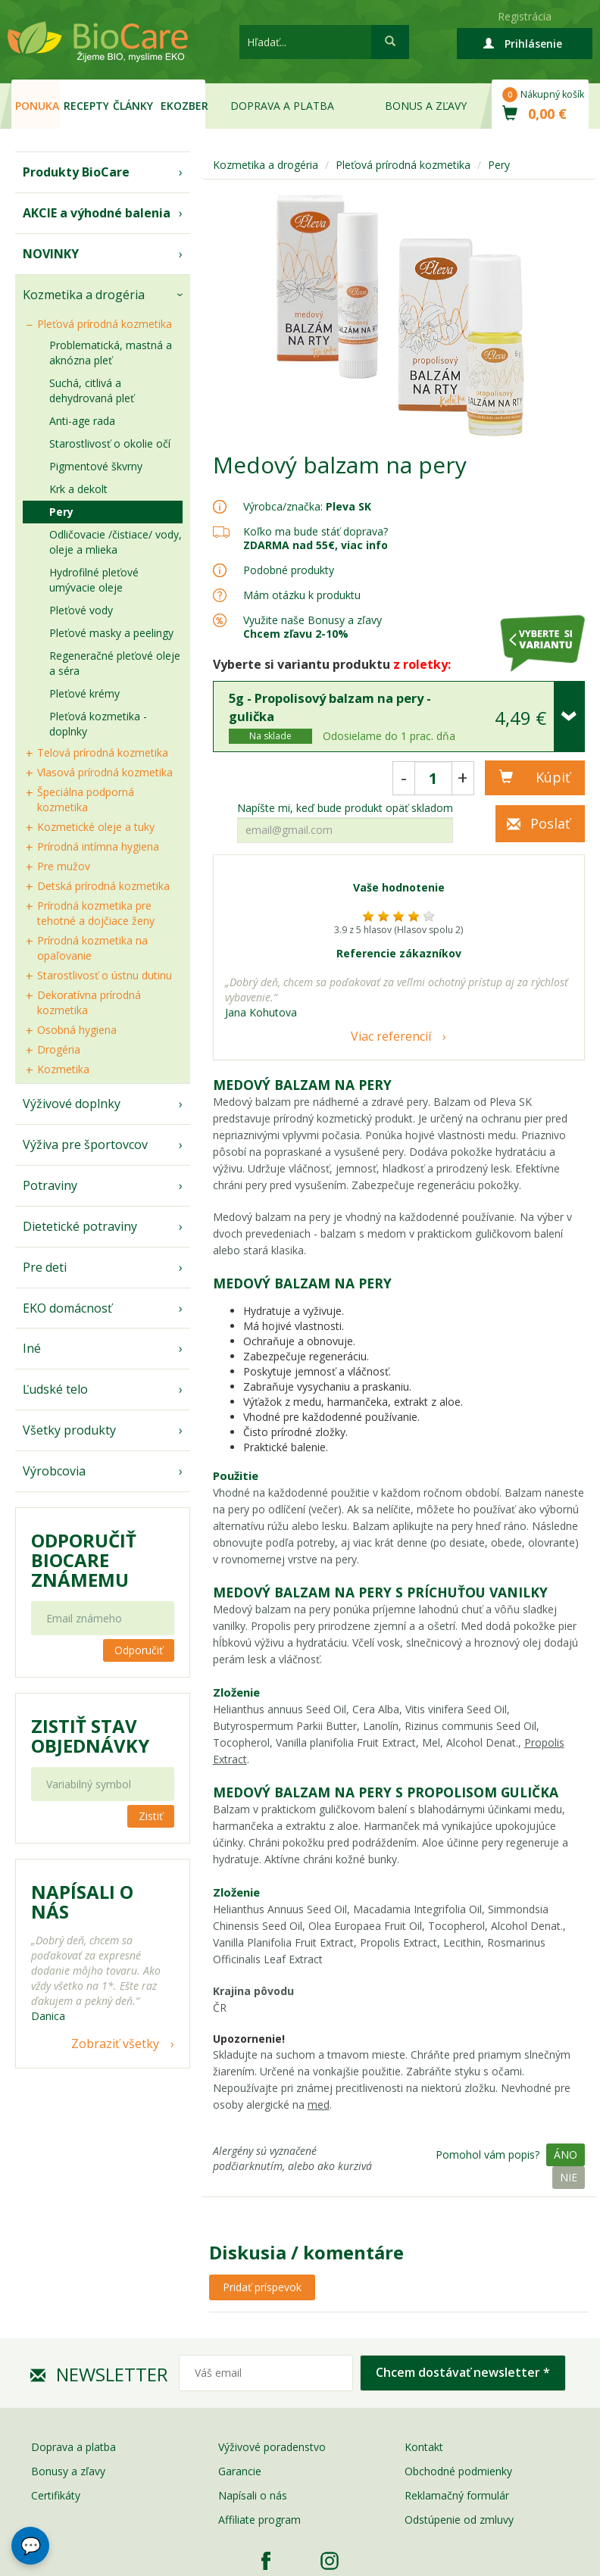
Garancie (239, 2471)
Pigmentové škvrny (95, 466)
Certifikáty (55, 2495)
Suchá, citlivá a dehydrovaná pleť (91, 390)
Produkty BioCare (76, 172)
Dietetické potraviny (80, 1226)
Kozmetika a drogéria (84, 294)
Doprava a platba (282, 105)
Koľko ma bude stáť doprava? (315, 531)
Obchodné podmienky (458, 2471)
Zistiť (151, 1816)
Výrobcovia (54, 1471)
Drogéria (58, 1049)
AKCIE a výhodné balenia (96, 213)
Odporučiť (138, 1650)
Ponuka (37, 105)
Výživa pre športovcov (85, 1144)
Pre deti (45, 1267)
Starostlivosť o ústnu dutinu (104, 975)
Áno (565, 2154)
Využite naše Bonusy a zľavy (312, 627)
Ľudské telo (55, 1389)
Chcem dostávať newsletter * (463, 2372)
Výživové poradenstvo (272, 2447)
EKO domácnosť (67, 1308)
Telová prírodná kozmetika (102, 752)
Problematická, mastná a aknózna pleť (110, 352)
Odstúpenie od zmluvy (459, 2519)
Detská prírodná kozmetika (103, 886)
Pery (61, 511)
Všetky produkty (69, 1430)
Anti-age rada (82, 421)
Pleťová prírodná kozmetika (104, 324)
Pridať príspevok (262, 2287)
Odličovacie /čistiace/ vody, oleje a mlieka (115, 542)
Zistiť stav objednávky (90, 1736)
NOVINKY (51, 253)
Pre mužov (63, 866)
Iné (32, 1348)
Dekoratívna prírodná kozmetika (89, 1002)
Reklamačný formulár (457, 2495)
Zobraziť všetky (115, 2043)
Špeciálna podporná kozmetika (85, 799)
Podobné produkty (288, 570)
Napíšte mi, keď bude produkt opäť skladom (345, 808)
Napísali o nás (252, 2495)
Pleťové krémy (84, 693)
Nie (568, 2177)
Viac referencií (391, 1036)
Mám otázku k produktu (302, 595)
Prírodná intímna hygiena (98, 846)
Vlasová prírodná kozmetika (105, 772)
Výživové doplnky (71, 1103)
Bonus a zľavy (426, 105)
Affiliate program (259, 2519)
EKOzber (183, 105)
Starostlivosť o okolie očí (109, 443)
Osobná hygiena (77, 1030)
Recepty (86, 105)
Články (133, 105)
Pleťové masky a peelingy (111, 633)
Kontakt (424, 2447)
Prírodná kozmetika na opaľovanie (92, 948)
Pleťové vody (81, 610)
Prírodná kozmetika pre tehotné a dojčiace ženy (96, 913)
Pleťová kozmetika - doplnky (98, 723)
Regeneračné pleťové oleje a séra (114, 663)
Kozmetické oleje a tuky (96, 827)
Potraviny (50, 1185)
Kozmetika (63, 1069)
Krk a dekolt (78, 489)
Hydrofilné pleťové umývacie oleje (94, 580)
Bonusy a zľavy (68, 2471)
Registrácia (525, 16)
